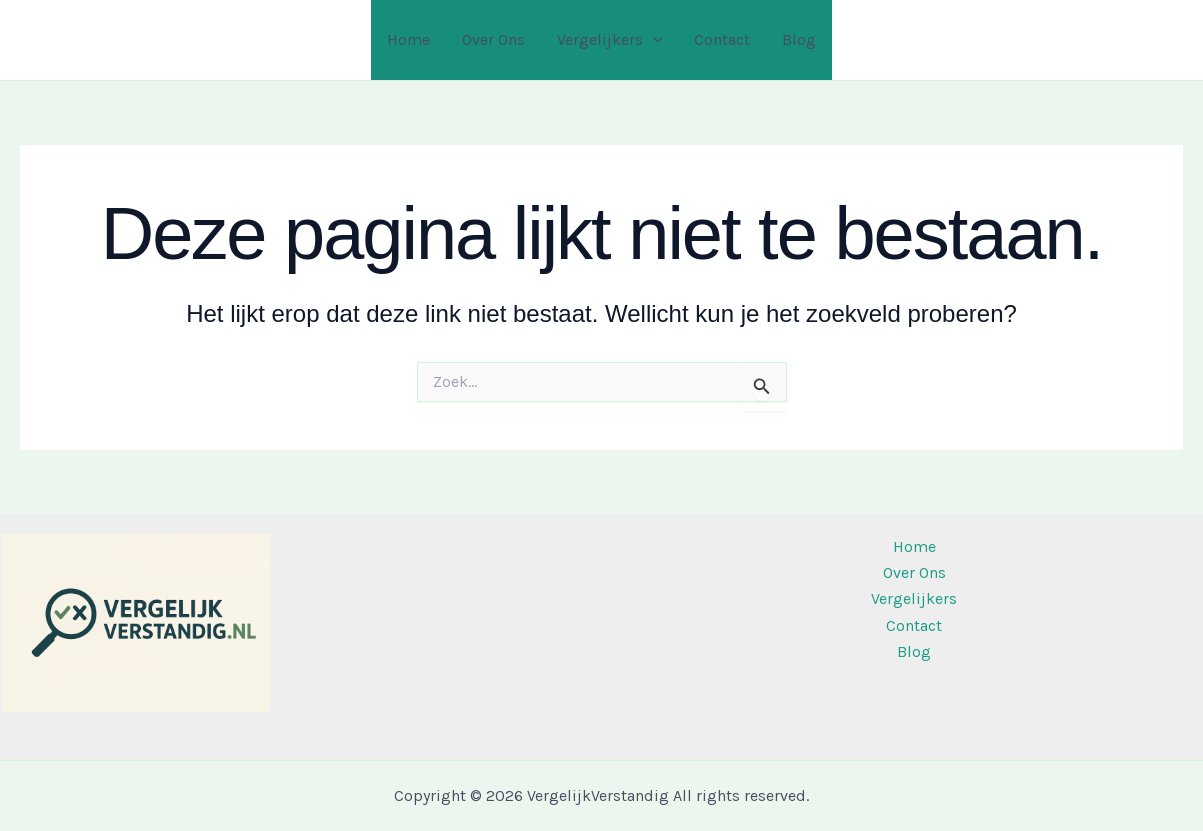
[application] (653, 40)
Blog (799, 39)
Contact (722, 39)
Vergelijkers (610, 40)
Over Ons (493, 39)
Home (408, 39)
